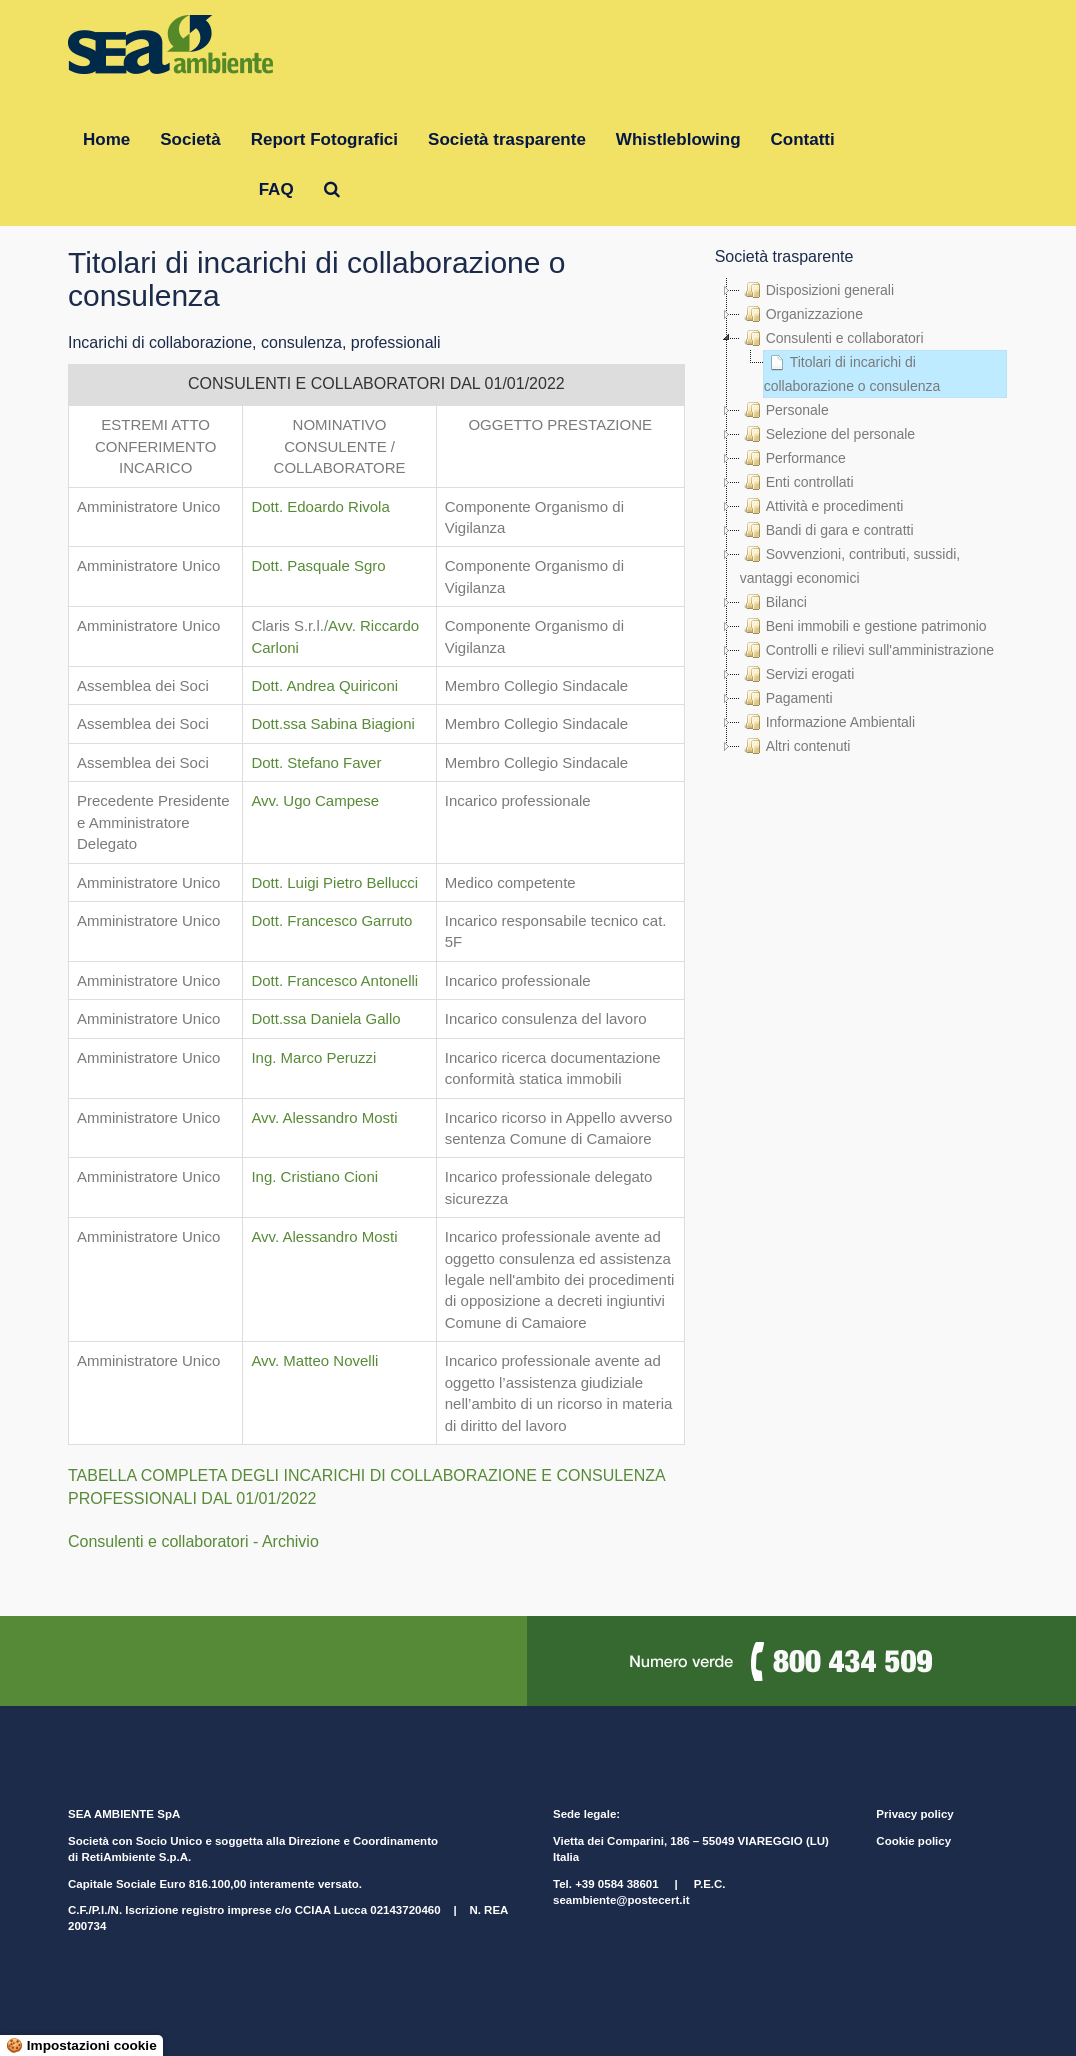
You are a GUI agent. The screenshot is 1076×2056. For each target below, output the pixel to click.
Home (106, 139)
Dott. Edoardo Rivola (320, 506)
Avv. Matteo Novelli (314, 1360)
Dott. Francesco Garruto (331, 920)
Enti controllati (797, 482)
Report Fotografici (324, 139)
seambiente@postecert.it (621, 1900)
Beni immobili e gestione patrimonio (863, 626)
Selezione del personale (827, 434)
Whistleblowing (678, 139)
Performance (793, 458)
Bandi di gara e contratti (827, 530)
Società (190, 139)
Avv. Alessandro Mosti (324, 1117)
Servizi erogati (797, 674)
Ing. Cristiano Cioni (314, 1176)
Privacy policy (914, 1814)
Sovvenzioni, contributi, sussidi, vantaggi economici (850, 564)
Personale (784, 410)
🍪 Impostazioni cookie (81, 2045)
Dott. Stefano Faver (316, 762)
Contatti (803, 139)
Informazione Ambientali (827, 722)
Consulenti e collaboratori (832, 338)
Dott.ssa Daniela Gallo (325, 1018)
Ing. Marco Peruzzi (313, 1057)
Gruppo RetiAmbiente (156, 189)
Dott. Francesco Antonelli (334, 980)
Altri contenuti (795, 746)
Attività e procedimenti (822, 506)
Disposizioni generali (817, 290)
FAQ (276, 189)
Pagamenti (786, 698)
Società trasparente (507, 139)
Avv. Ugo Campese (315, 800)
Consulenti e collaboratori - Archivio (193, 1541)
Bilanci (773, 602)
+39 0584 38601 (616, 1884)
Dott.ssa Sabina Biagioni (332, 723)
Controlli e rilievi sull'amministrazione (867, 650)
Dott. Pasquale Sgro (318, 565)
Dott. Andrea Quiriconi (324, 685)
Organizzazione (801, 314)
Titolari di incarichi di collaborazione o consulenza (852, 372)
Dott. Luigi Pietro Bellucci (334, 882)
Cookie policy (913, 1841)
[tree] (861, 518)
